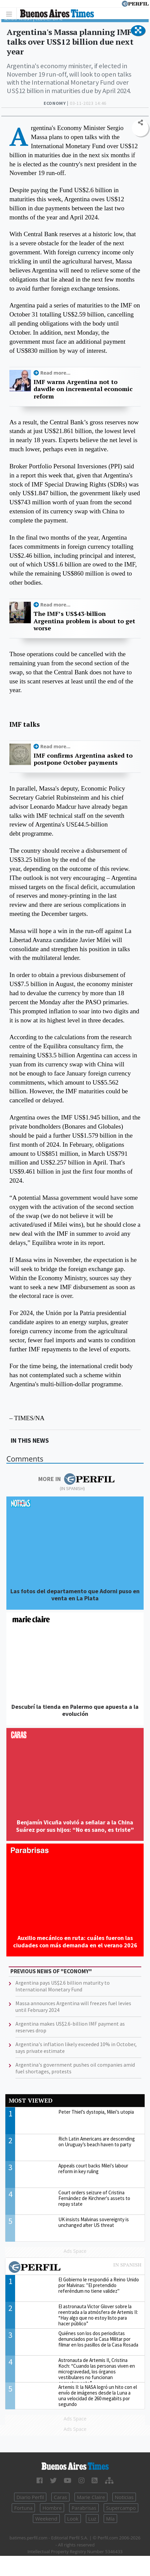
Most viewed (30, 2100)
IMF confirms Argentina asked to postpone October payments (83, 759)
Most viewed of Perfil (75, 2268)
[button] (138, 30)
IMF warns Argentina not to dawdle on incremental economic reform (83, 389)
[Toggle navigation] (10, 13)
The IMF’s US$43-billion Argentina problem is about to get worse (84, 621)
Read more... (55, 373)
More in (76, 1479)
